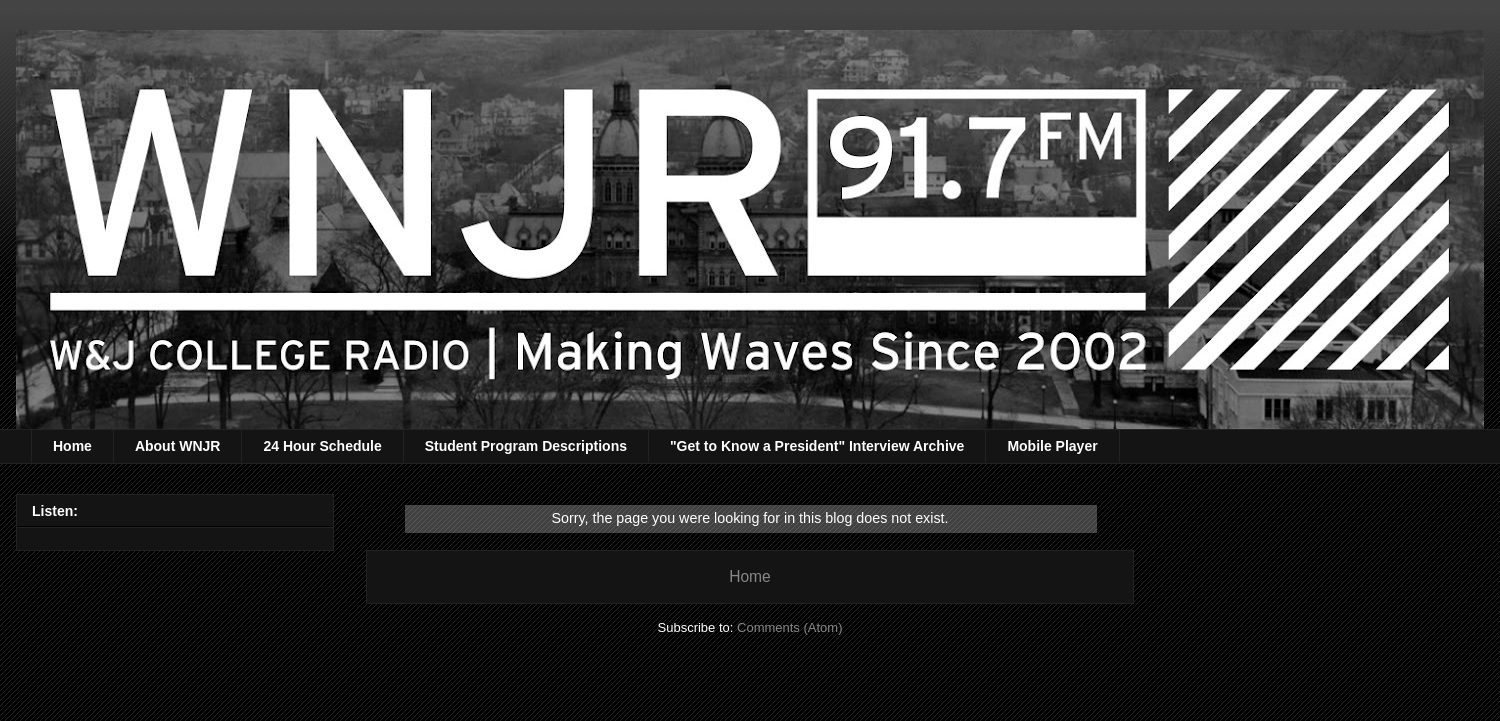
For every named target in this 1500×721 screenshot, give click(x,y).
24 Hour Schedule (322, 446)
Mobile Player (1052, 446)
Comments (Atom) (789, 627)
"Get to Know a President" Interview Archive (817, 446)
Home (72, 446)
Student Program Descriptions (526, 446)
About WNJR (178, 446)
